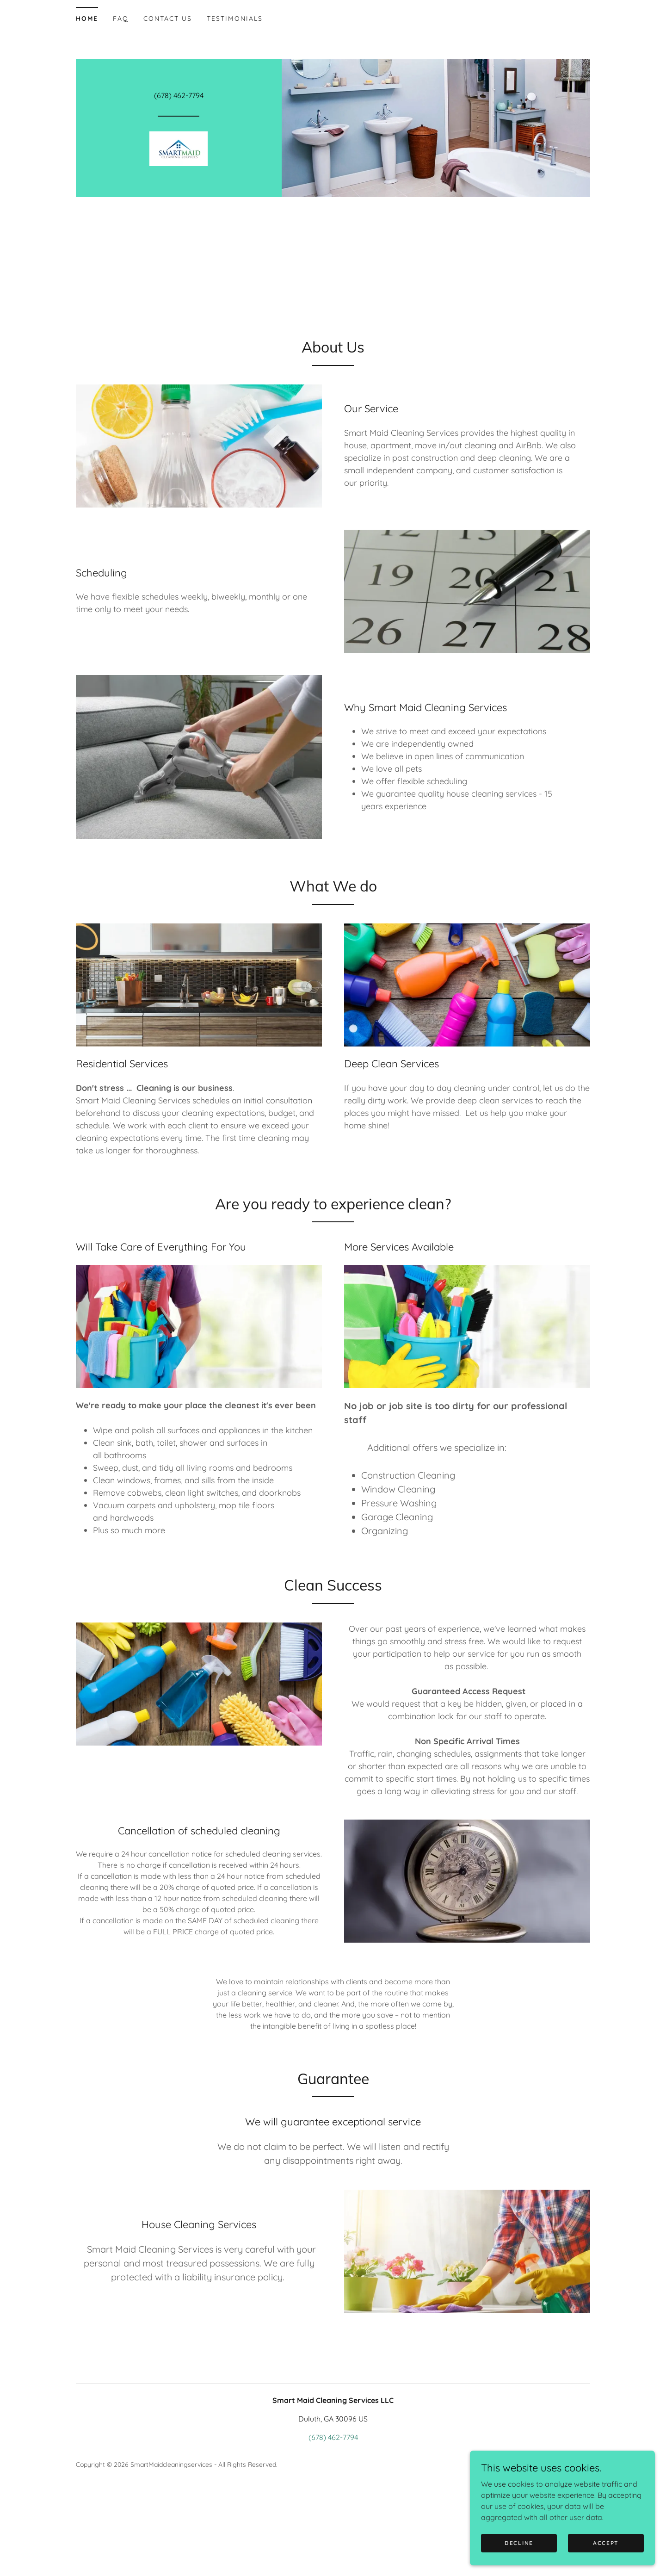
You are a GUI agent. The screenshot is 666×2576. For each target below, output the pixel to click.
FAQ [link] (121, 18)
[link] (178, 148)
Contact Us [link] (167, 18)
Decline (519, 2549)
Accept (606, 2549)
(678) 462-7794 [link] (179, 95)
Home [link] (87, 18)
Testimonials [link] (235, 18)
